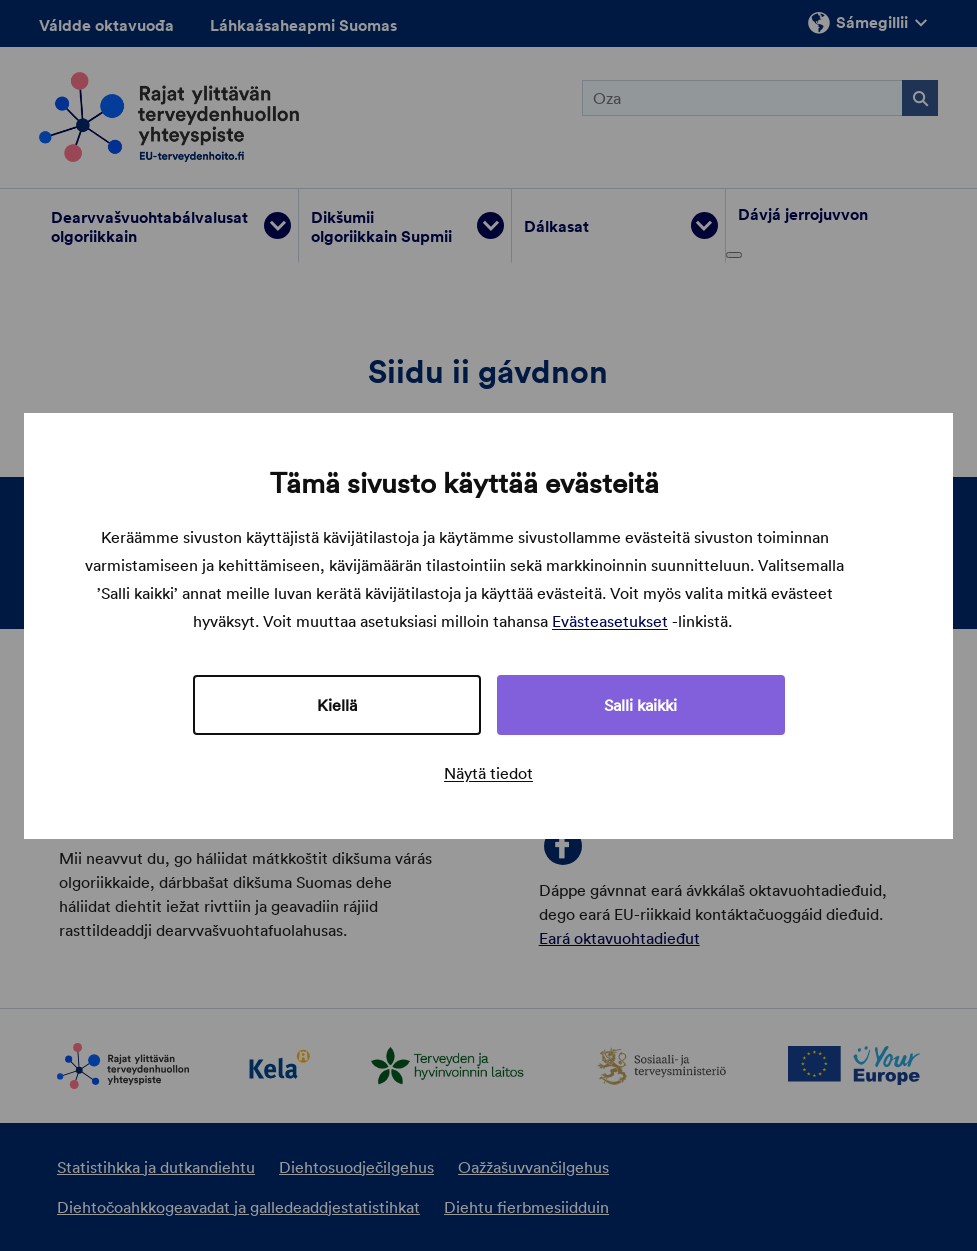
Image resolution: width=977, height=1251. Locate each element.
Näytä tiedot (488, 773)
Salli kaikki (640, 705)
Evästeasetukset (610, 621)
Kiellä (337, 705)
